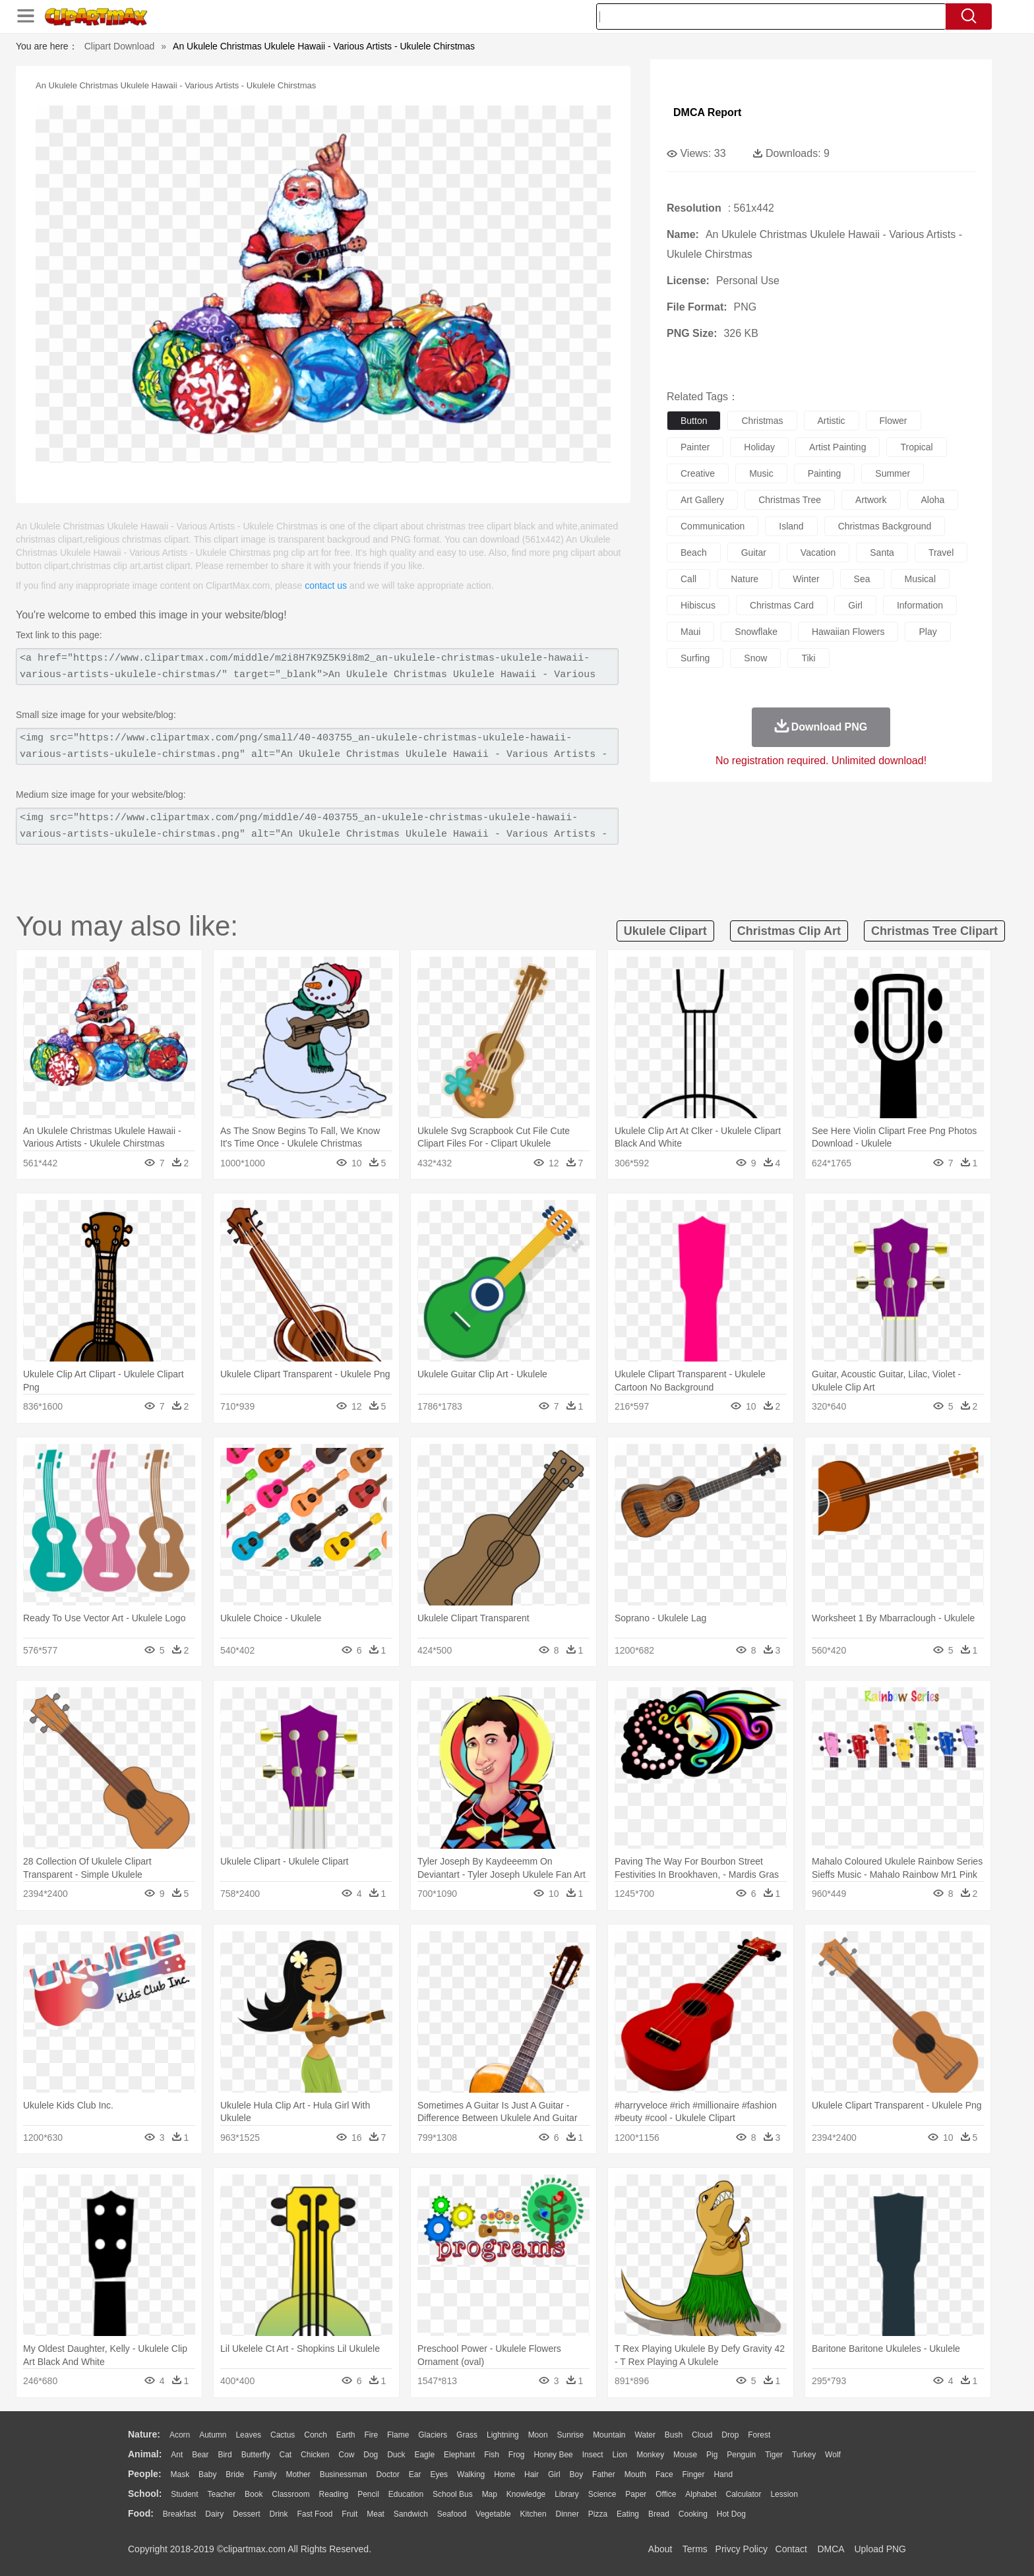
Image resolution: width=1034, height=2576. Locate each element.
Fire (371, 2435)
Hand (723, 2474)
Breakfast (180, 2514)
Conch (315, 2435)
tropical (916, 447)
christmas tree (789, 499)
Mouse (685, 2454)
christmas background (885, 526)
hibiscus (698, 605)
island (791, 526)
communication (713, 526)
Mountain (609, 2435)
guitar (753, 552)
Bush (674, 2435)
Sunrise (570, 2435)
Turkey (804, 2454)
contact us (326, 585)
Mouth (635, 2474)
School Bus (453, 2494)
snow (755, 658)
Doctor (388, 2474)
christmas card (782, 605)
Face (664, 2474)
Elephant (459, 2454)
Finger (693, 2474)
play (927, 631)
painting (824, 473)
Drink (279, 2514)
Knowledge (525, 2494)
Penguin (741, 2454)
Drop (730, 2435)
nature (744, 579)
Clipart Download (119, 46)
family (264, 2474)
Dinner (567, 2514)
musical (920, 579)
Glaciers (432, 2435)
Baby (207, 2474)
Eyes (439, 2474)
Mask (179, 2474)
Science (602, 2494)
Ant (177, 2454)
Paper (635, 2494)
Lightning (503, 2435)
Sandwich (411, 2514)
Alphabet (700, 2494)
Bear (200, 2454)
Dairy (214, 2514)
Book (253, 2494)
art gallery (702, 499)
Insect (592, 2454)
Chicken (315, 2454)
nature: (144, 2434)
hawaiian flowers (848, 631)
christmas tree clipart (934, 931)
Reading (334, 2494)
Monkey (650, 2454)
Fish (491, 2454)
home (504, 2474)
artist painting (837, 447)
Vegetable (492, 2514)
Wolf (833, 2454)
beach (694, 552)
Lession (783, 2494)
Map (489, 2494)
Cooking (693, 2514)
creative (698, 473)
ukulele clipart (665, 931)
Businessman (343, 2474)
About (660, 2549)
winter (806, 579)
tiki (808, 658)
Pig (711, 2454)
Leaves (248, 2435)
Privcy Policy (741, 2549)
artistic (831, 420)
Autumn (212, 2435)
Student (184, 2494)
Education (405, 2494)
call (688, 579)
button (694, 420)
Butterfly (255, 2454)
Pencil (368, 2494)
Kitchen (533, 2514)
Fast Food (314, 2514)
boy (577, 2474)
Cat (286, 2454)
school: (145, 2493)
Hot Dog (731, 2514)
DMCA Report (707, 112)
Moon (538, 2435)
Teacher (222, 2494)
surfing (695, 658)
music (761, 473)
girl (855, 605)
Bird (224, 2454)
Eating (628, 2514)
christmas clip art (789, 931)
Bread (658, 2514)
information (920, 605)
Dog (370, 2454)
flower (893, 420)
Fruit (349, 2514)
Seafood (452, 2514)
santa (882, 552)
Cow (346, 2454)
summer (892, 473)
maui (690, 631)
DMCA (830, 2549)
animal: (145, 2454)
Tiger (774, 2454)
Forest (759, 2435)
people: (145, 2474)
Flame (398, 2435)
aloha (933, 499)
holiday (759, 447)
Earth (345, 2435)
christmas (762, 420)
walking (471, 2474)
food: (141, 2513)
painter (695, 447)
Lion (620, 2454)
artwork (870, 499)
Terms (695, 2549)
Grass (466, 2435)
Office (665, 2494)
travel (941, 552)
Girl (554, 2474)
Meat (375, 2514)
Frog (516, 2454)
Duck (396, 2454)
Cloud (702, 2435)
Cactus (282, 2435)
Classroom (290, 2494)
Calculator (744, 2494)
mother (298, 2474)
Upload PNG (880, 2549)
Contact (791, 2549)
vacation (818, 552)
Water (644, 2435)
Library (567, 2494)
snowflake (756, 631)
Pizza (597, 2514)
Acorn (179, 2435)
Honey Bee (552, 2454)
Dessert (246, 2514)
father (603, 2474)
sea (862, 579)
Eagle (424, 2454)
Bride (235, 2474)
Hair (531, 2474)
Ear (415, 2474)
